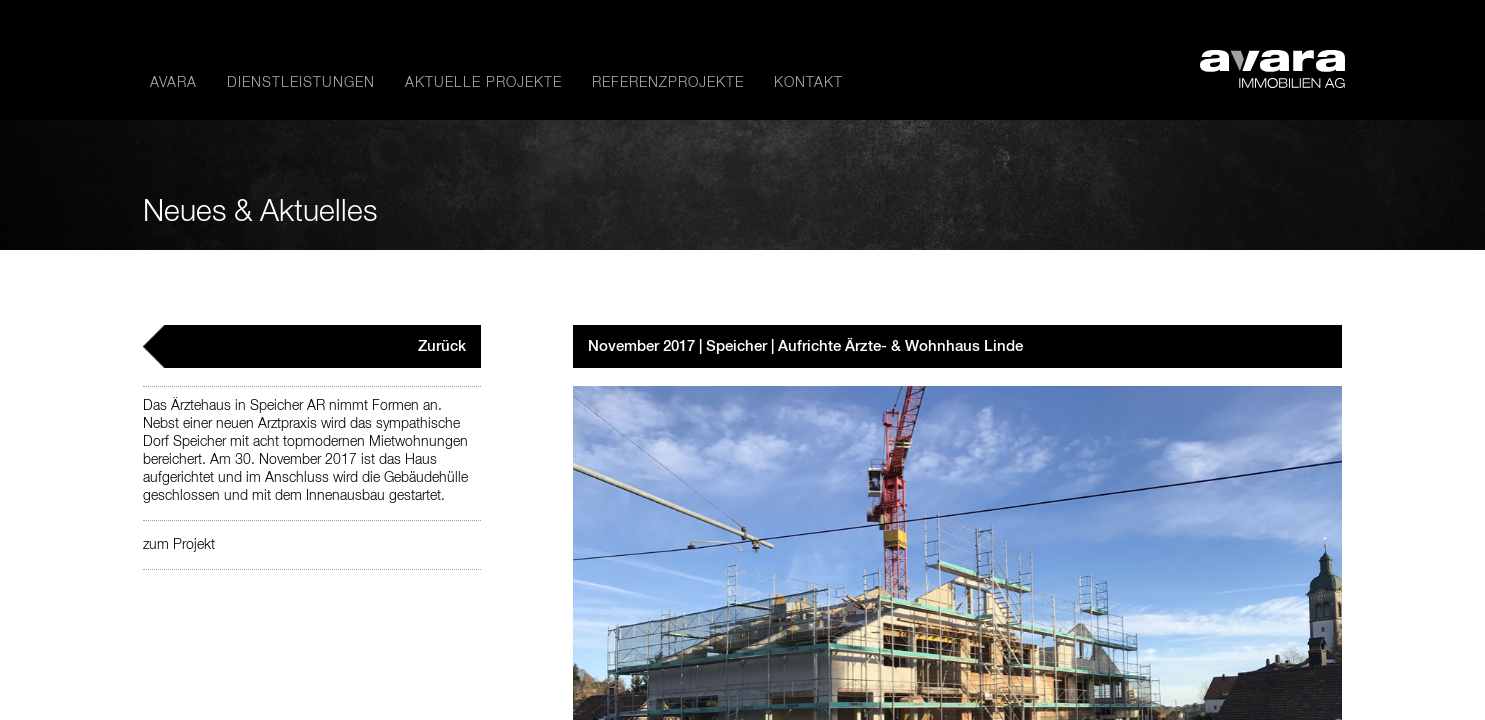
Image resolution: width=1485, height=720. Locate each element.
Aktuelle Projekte (483, 83)
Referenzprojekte (668, 83)
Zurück (442, 346)
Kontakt (808, 83)
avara (173, 83)
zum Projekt (179, 545)
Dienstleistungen (301, 83)
